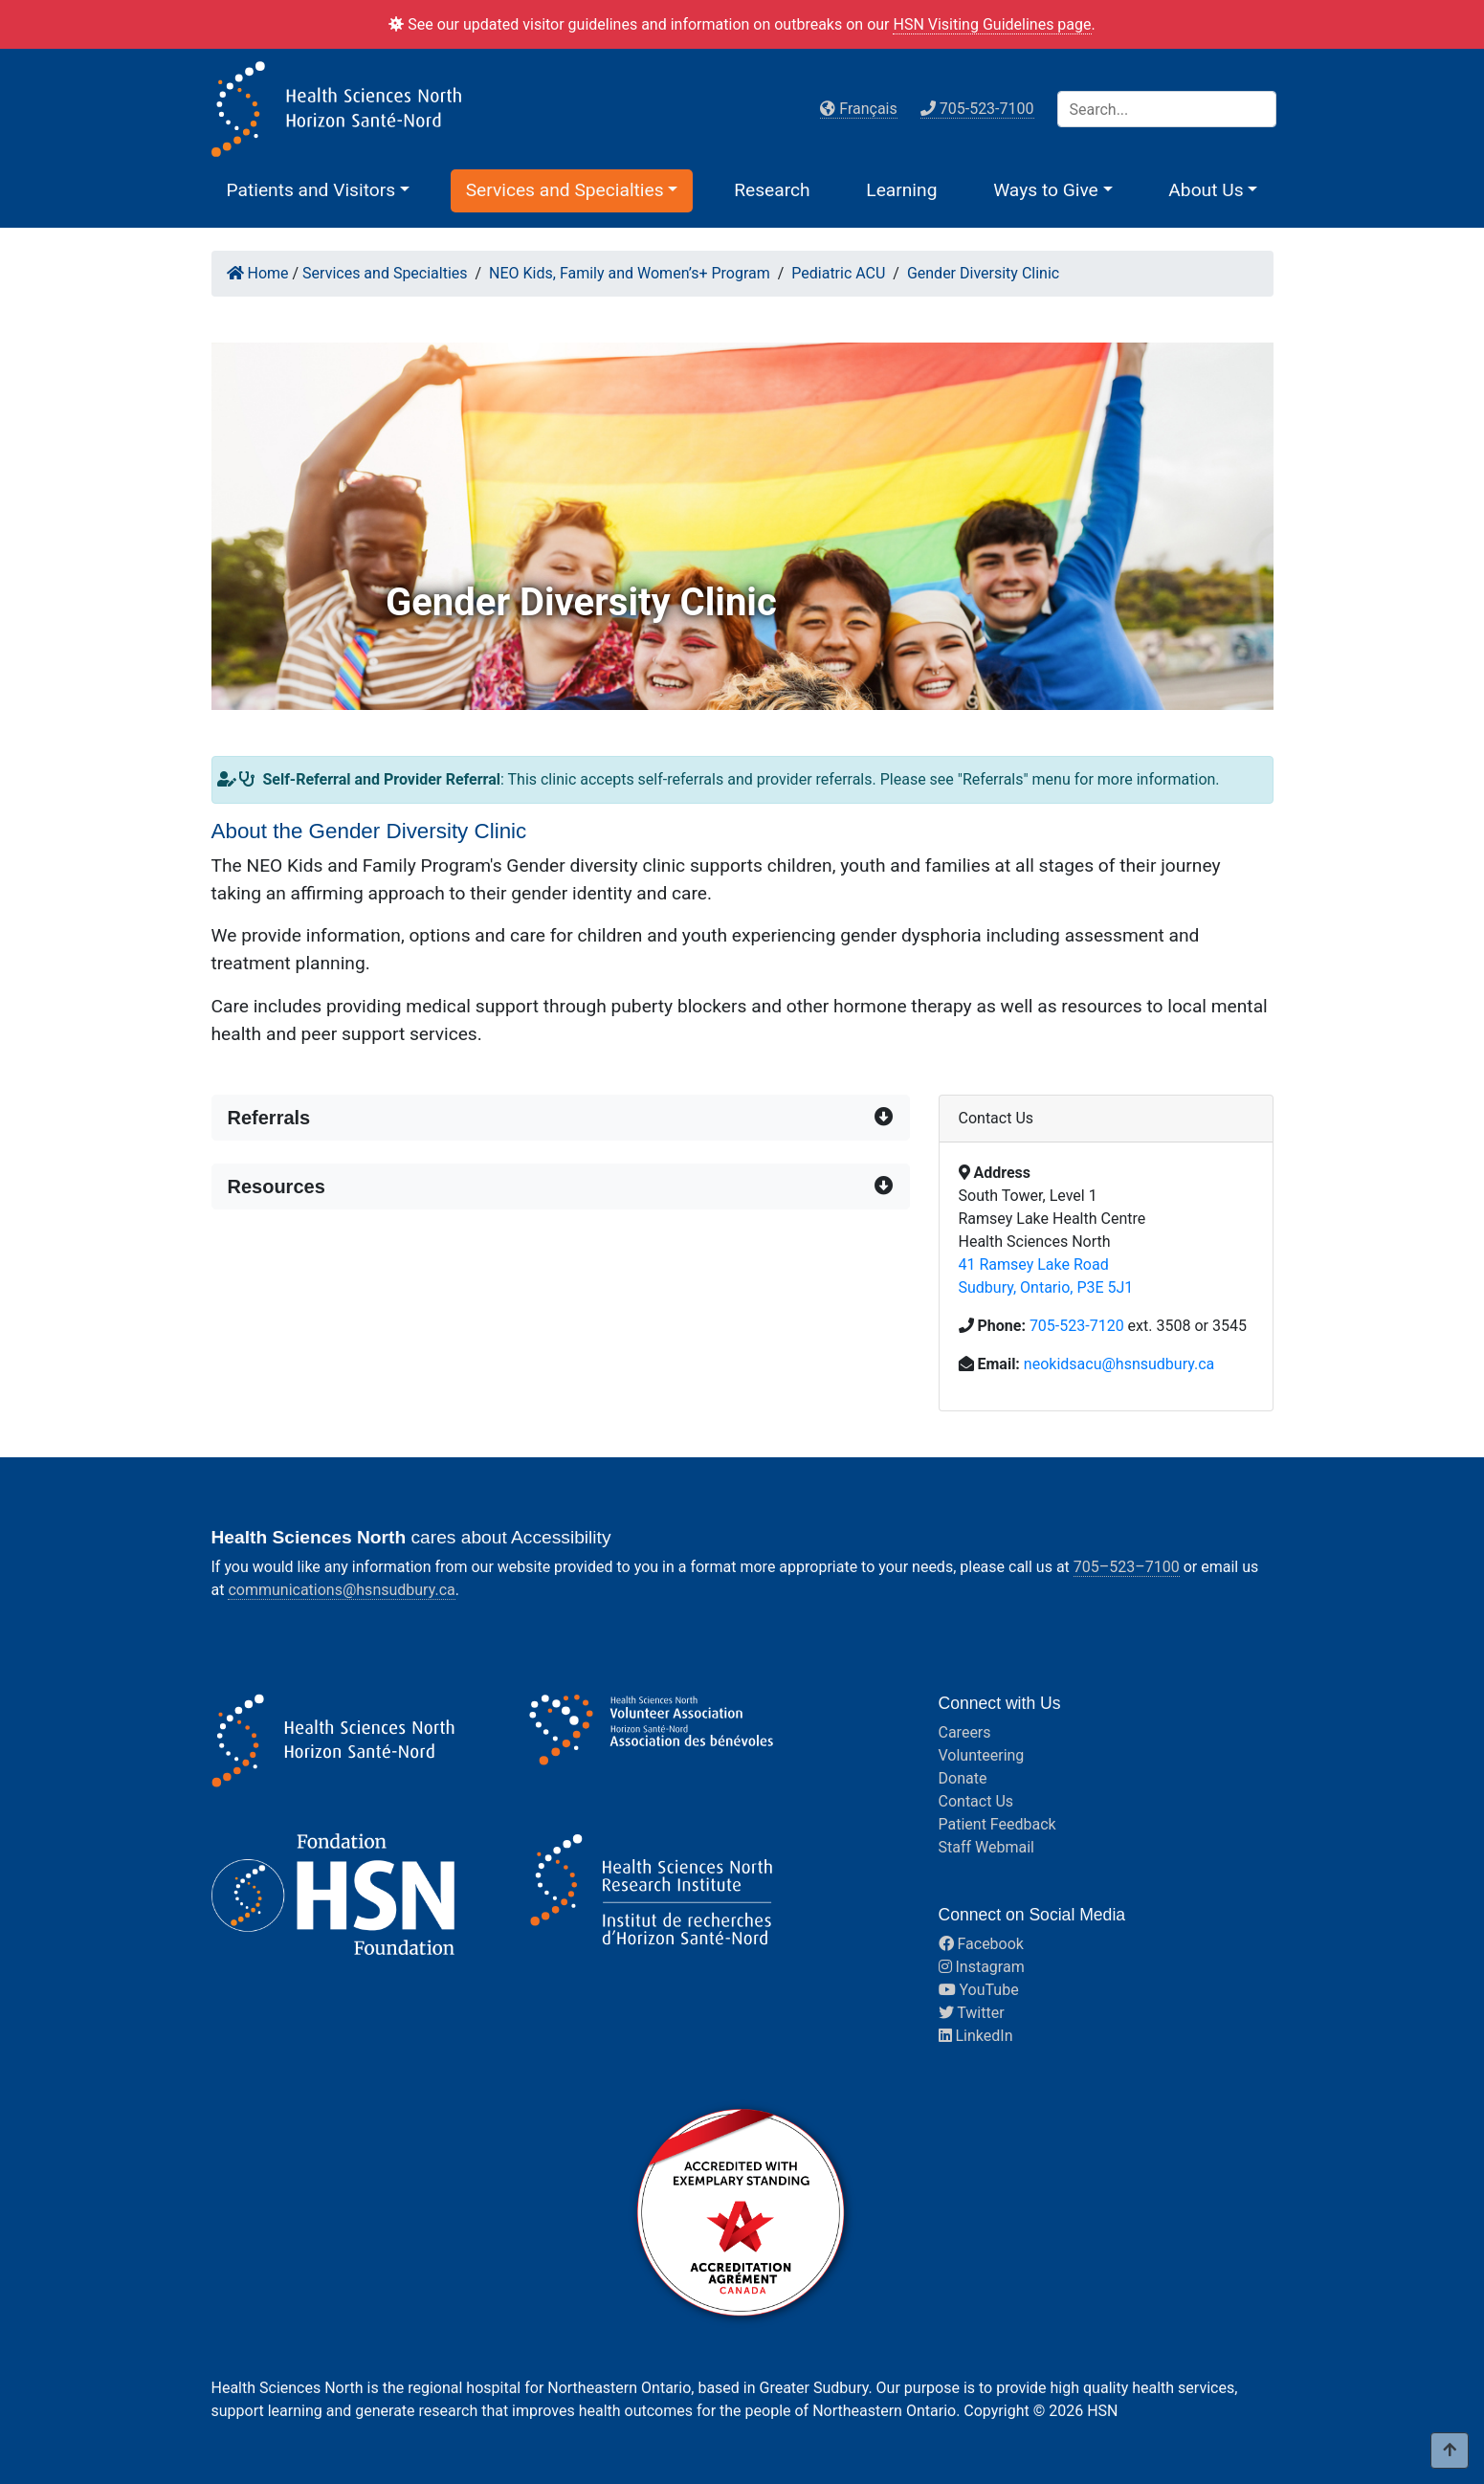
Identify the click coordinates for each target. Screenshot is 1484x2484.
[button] (318, 190)
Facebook (981, 1944)
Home (258, 273)
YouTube (979, 1990)
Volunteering (982, 1755)
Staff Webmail (986, 1847)
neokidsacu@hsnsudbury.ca (1119, 1364)
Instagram (982, 1967)
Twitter (972, 2013)
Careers (965, 1732)
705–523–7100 (1127, 1567)
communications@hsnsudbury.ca (341, 1590)
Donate (963, 1778)
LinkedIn (976, 2036)
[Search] (1166, 109)
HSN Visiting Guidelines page (992, 24)
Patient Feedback (997, 1824)
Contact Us (976, 1801)
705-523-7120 (1077, 1326)
